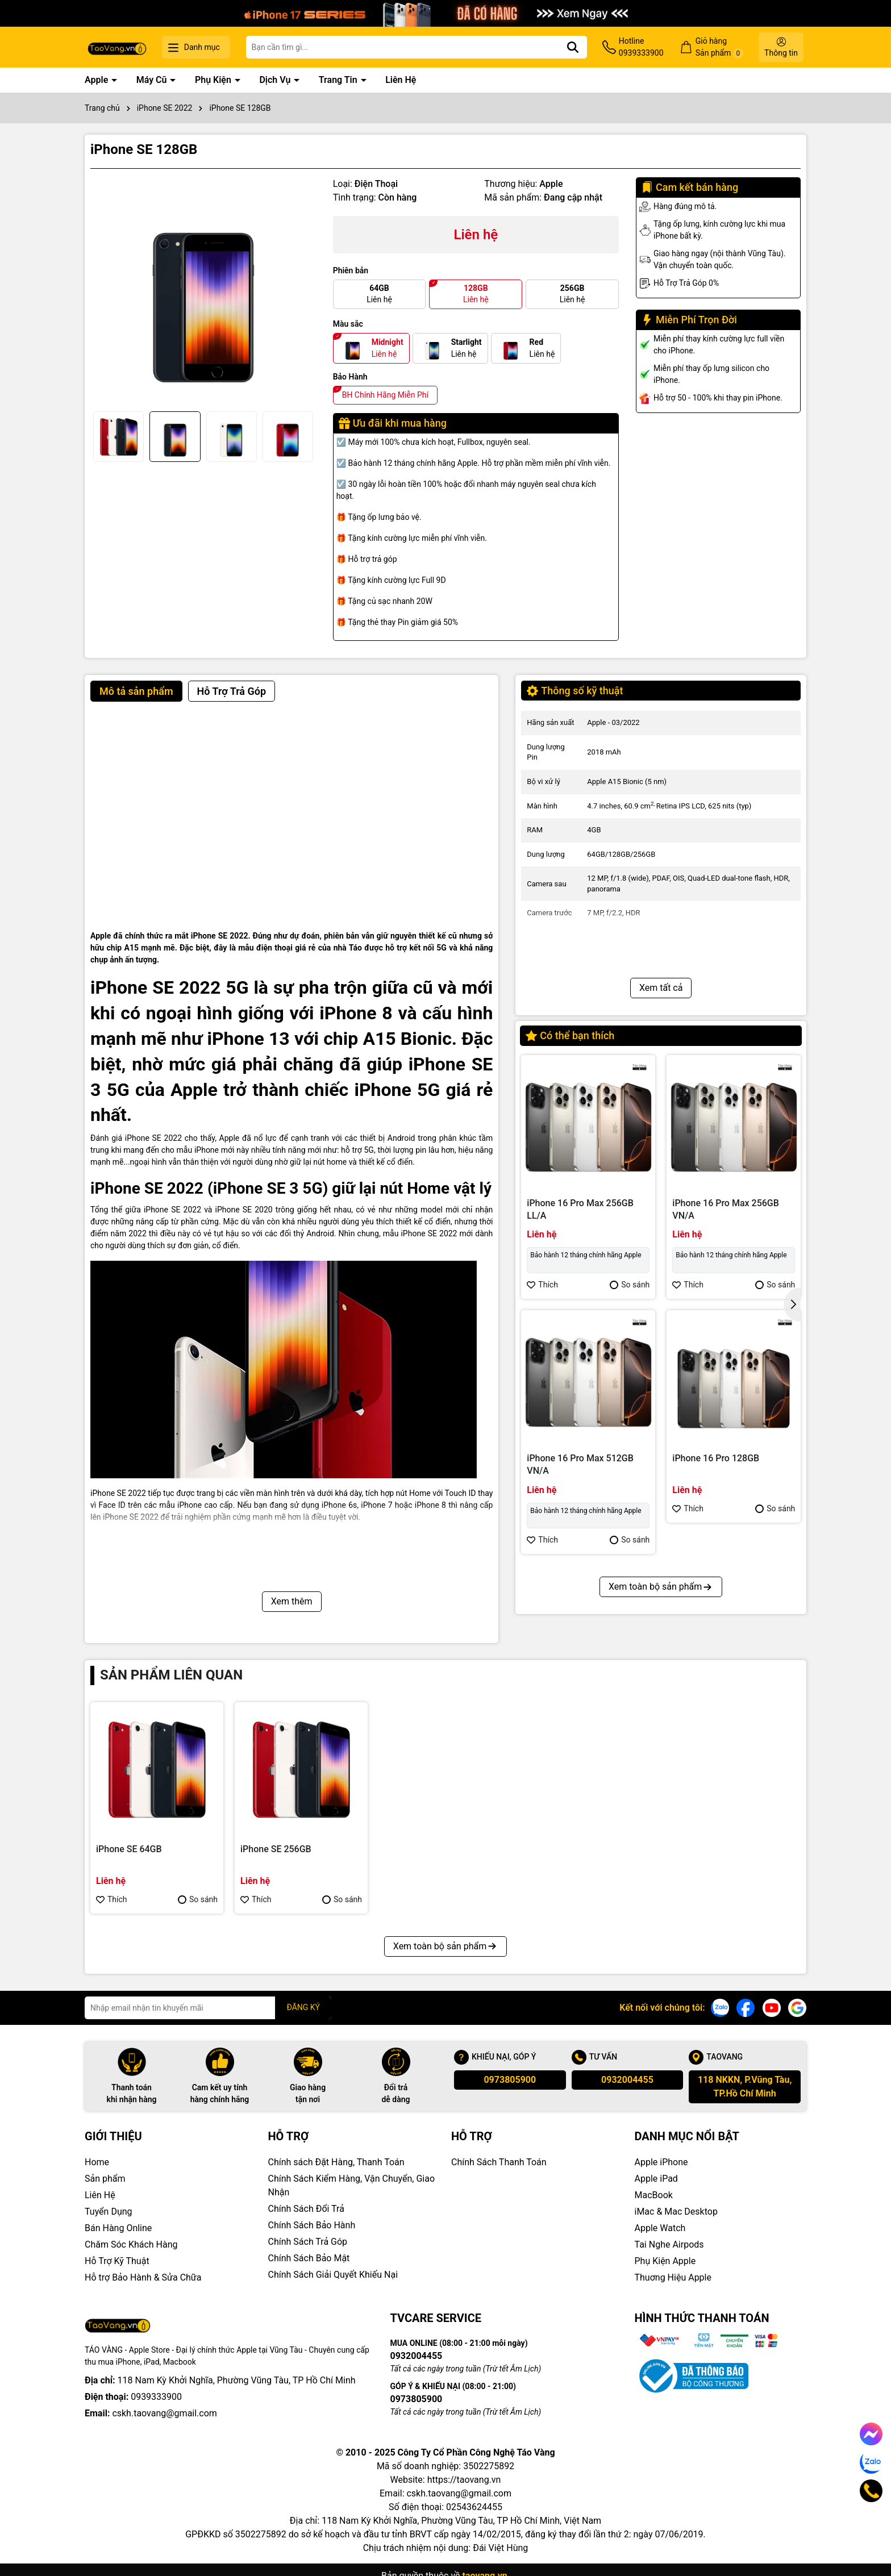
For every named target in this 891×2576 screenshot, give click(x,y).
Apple (97, 79)
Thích (542, 1284)
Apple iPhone (661, 2162)
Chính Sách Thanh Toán (499, 2162)
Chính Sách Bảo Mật (309, 2258)
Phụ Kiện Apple (665, 2261)
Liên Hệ (400, 79)
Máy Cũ (152, 79)
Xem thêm (292, 1601)
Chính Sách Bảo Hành (312, 2225)
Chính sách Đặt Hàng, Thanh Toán (336, 2162)
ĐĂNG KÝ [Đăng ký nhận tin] (303, 2007)
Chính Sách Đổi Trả (306, 2208)
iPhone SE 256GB (275, 1849)
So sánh (629, 1284)
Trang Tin (339, 79)
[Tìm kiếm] (573, 47)
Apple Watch (660, 2228)
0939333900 (156, 2396)
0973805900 (510, 2079)
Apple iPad (656, 2178)
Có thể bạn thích (570, 1035)
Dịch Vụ (276, 79)
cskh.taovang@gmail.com (164, 2413)
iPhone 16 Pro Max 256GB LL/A (580, 1209)
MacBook (654, 2195)
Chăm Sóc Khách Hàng (131, 2244)
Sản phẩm (105, 2178)
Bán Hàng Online (118, 2228)
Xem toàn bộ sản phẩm (661, 1586)
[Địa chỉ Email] (208, 2007)
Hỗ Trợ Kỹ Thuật (117, 2261)
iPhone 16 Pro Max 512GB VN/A (580, 1464)
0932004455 (627, 2079)
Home (97, 2162)
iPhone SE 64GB (129, 1849)
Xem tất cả (661, 987)
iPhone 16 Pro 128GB (715, 1458)
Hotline (641, 47)
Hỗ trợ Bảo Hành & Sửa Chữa (143, 2277)
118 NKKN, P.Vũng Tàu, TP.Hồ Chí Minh (745, 2086)
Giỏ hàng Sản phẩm (719, 47)
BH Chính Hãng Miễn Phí (385, 394)
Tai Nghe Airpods (669, 2244)
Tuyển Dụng (108, 2211)
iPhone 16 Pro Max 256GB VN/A (725, 1209)
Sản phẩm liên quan (171, 1675)
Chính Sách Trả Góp (308, 2241)
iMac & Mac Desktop (676, 2211)
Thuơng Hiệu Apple (673, 2277)
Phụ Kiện (214, 79)
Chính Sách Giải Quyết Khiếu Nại (333, 2274)
